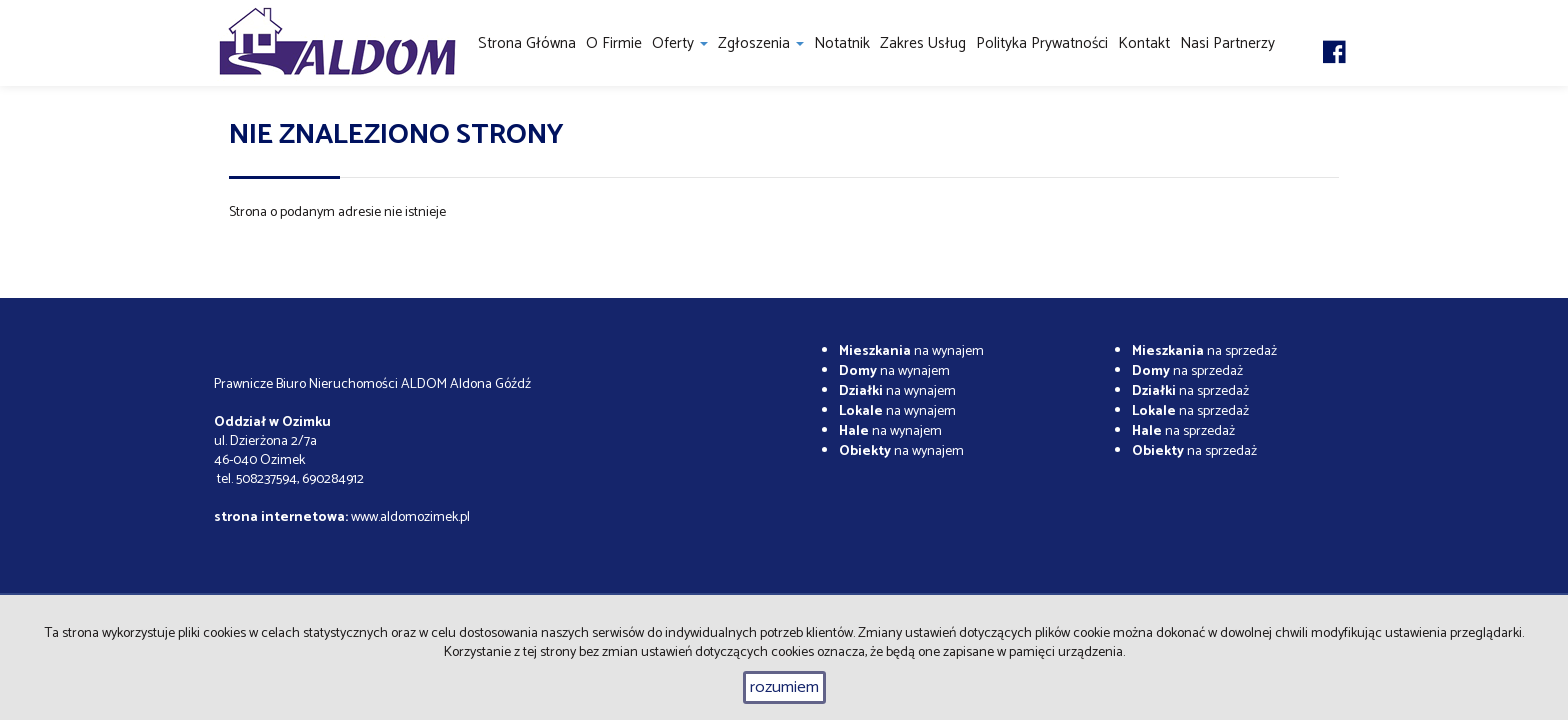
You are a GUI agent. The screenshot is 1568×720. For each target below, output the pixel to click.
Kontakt (1144, 43)
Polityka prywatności (1042, 43)
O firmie (614, 43)
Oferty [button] (680, 43)
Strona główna (527, 43)
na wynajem (911, 351)
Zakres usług (923, 43)
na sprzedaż (1204, 351)
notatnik (842, 43)
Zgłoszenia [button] (761, 43)
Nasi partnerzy (1227, 43)
